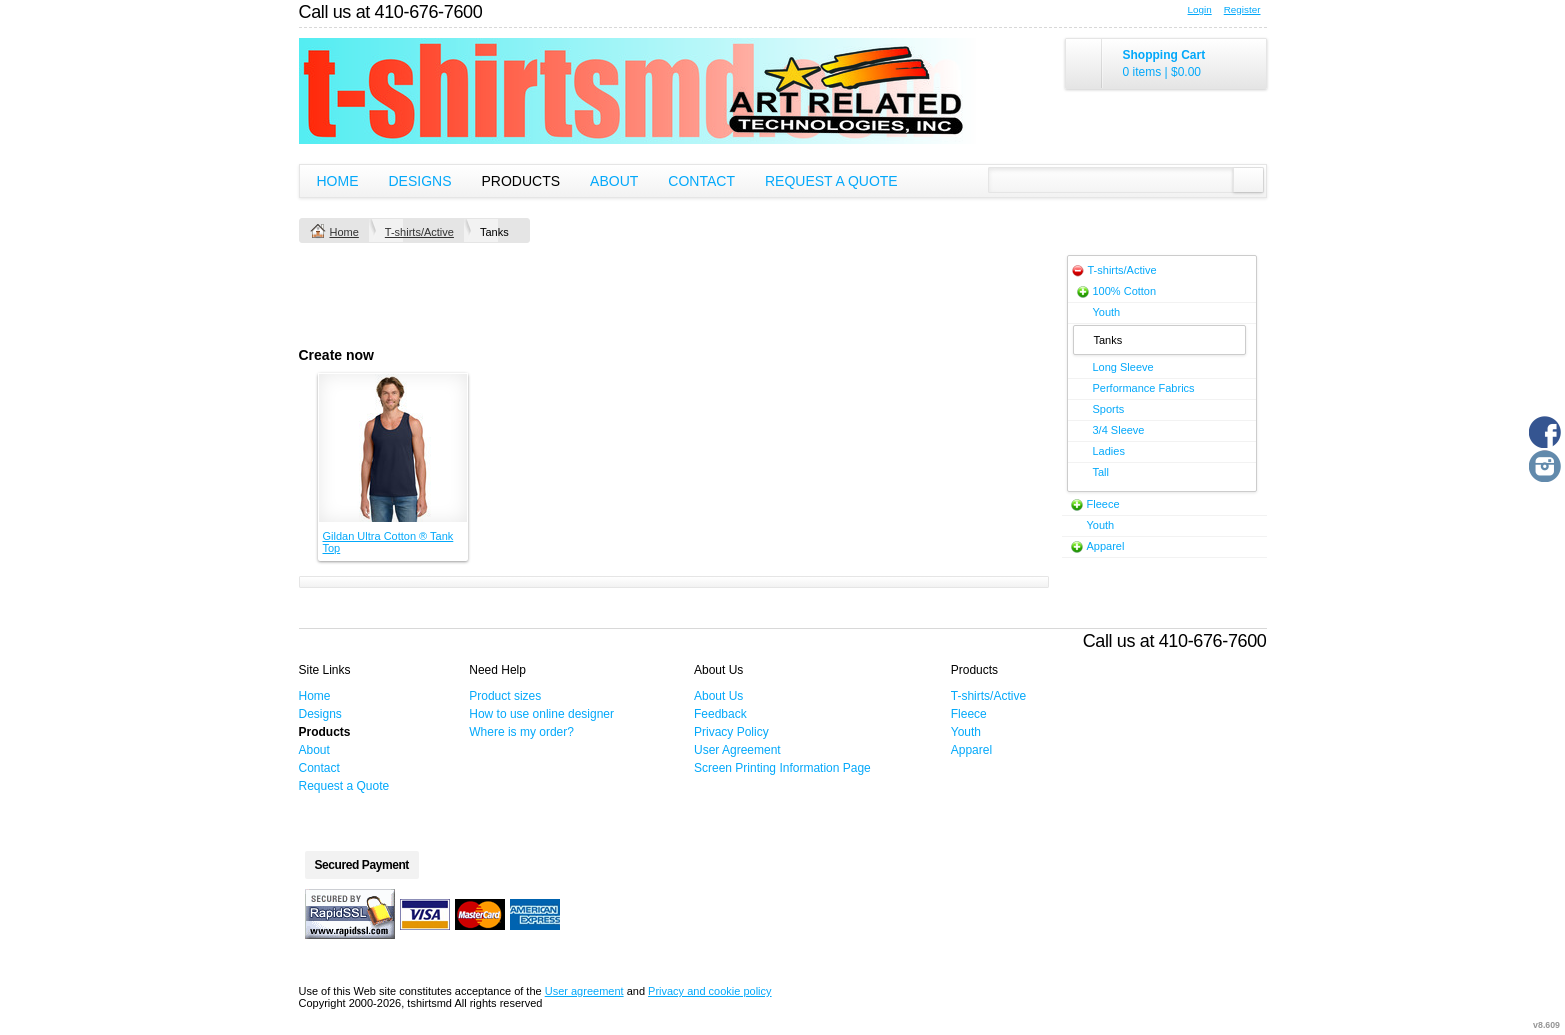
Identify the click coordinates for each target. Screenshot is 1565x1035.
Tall (1101, 472)
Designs (420, 181)
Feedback (720, 714)
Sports (1109, 409)
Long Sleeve (1123, 367)
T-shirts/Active (419, 232)
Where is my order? (521, 732)
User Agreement (737, 750)
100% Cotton (1125, 291)
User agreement (584, 991)
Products (521, 181)
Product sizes (505, 696)
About (614, 181)
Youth (1107, 312)
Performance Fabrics (1144, 388)
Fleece (1103, 504)
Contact (701, 181)
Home (338, 181)
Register (1242, 9)
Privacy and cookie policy (710, 991)
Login (1200, 9)
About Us (718, 696)
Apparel (1106, 546)
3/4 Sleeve (1119, 430)
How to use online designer (541, 714)
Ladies (1109, 451)
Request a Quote (831, 181)
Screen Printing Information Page (782, 768)
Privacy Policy (731, 732)
